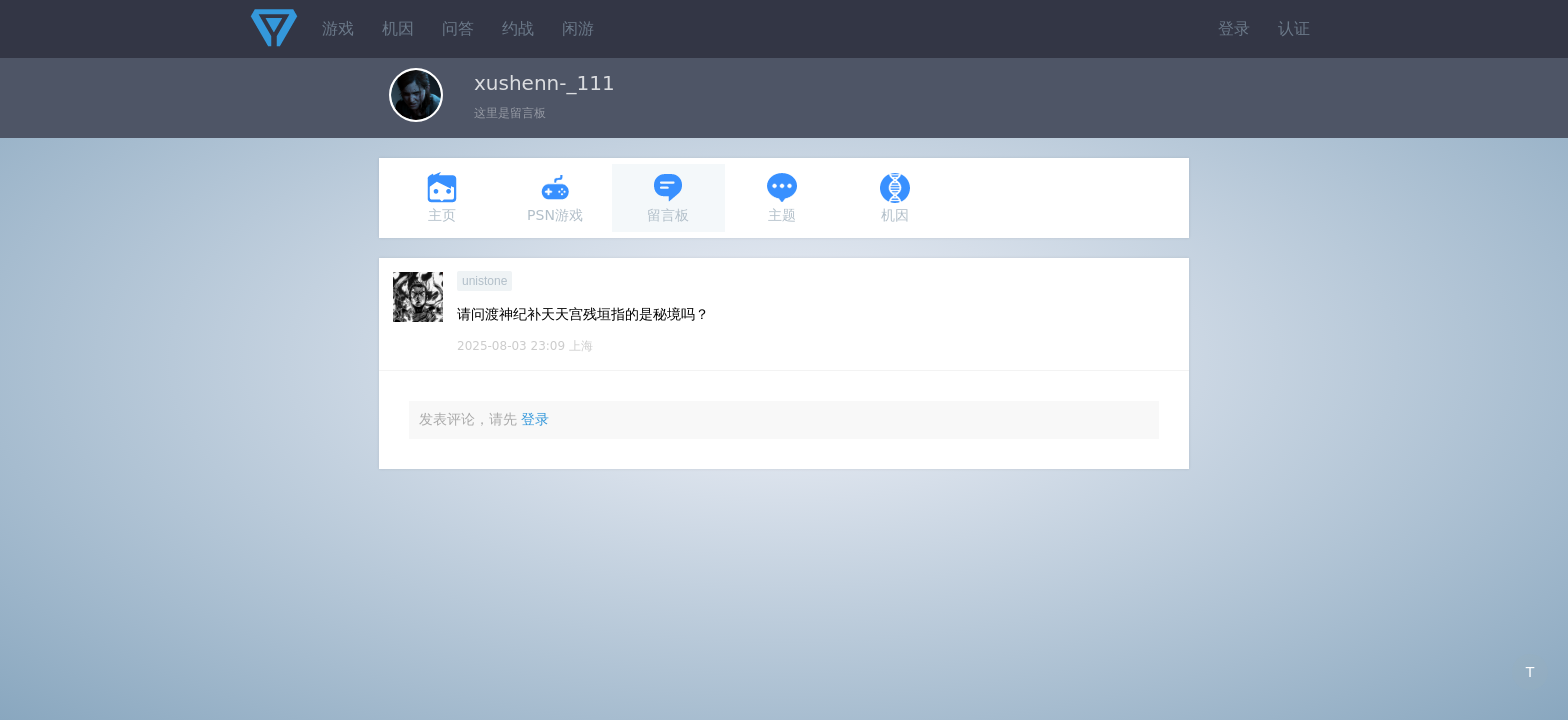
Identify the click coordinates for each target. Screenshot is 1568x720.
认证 (1294, 28)
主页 (442, 197)
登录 (1234, 28)
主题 (782, 197)
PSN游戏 (555, 197)
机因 (398, 28)
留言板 (668, 197)
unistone (484, 281)
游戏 (338, 28)
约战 (518, 28)
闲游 (578, 28)
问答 (458, 28)
